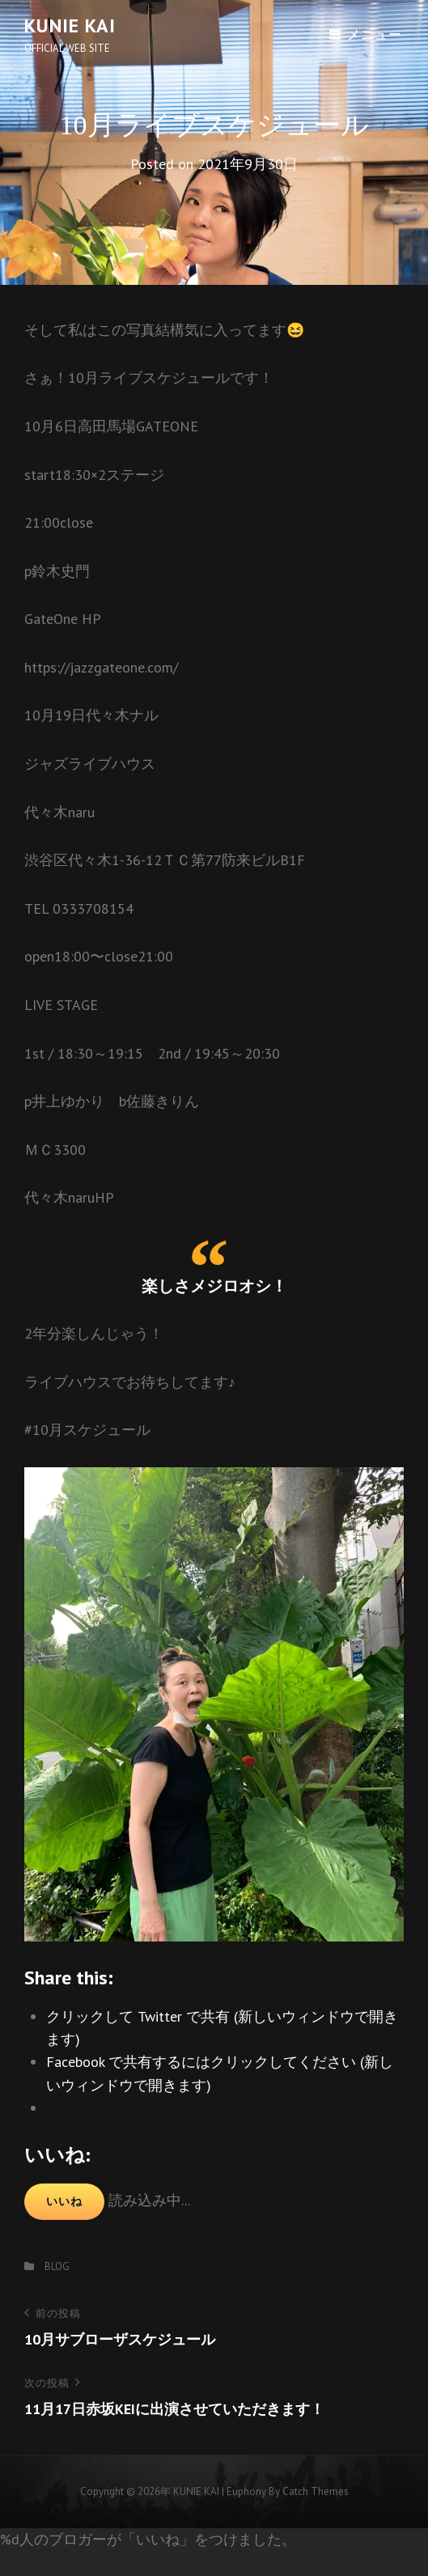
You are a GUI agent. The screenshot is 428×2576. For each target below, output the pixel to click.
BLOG (57, 2266)
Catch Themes (315, 2491)
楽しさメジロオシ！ (214, 1285)
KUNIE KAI (70, 25)
